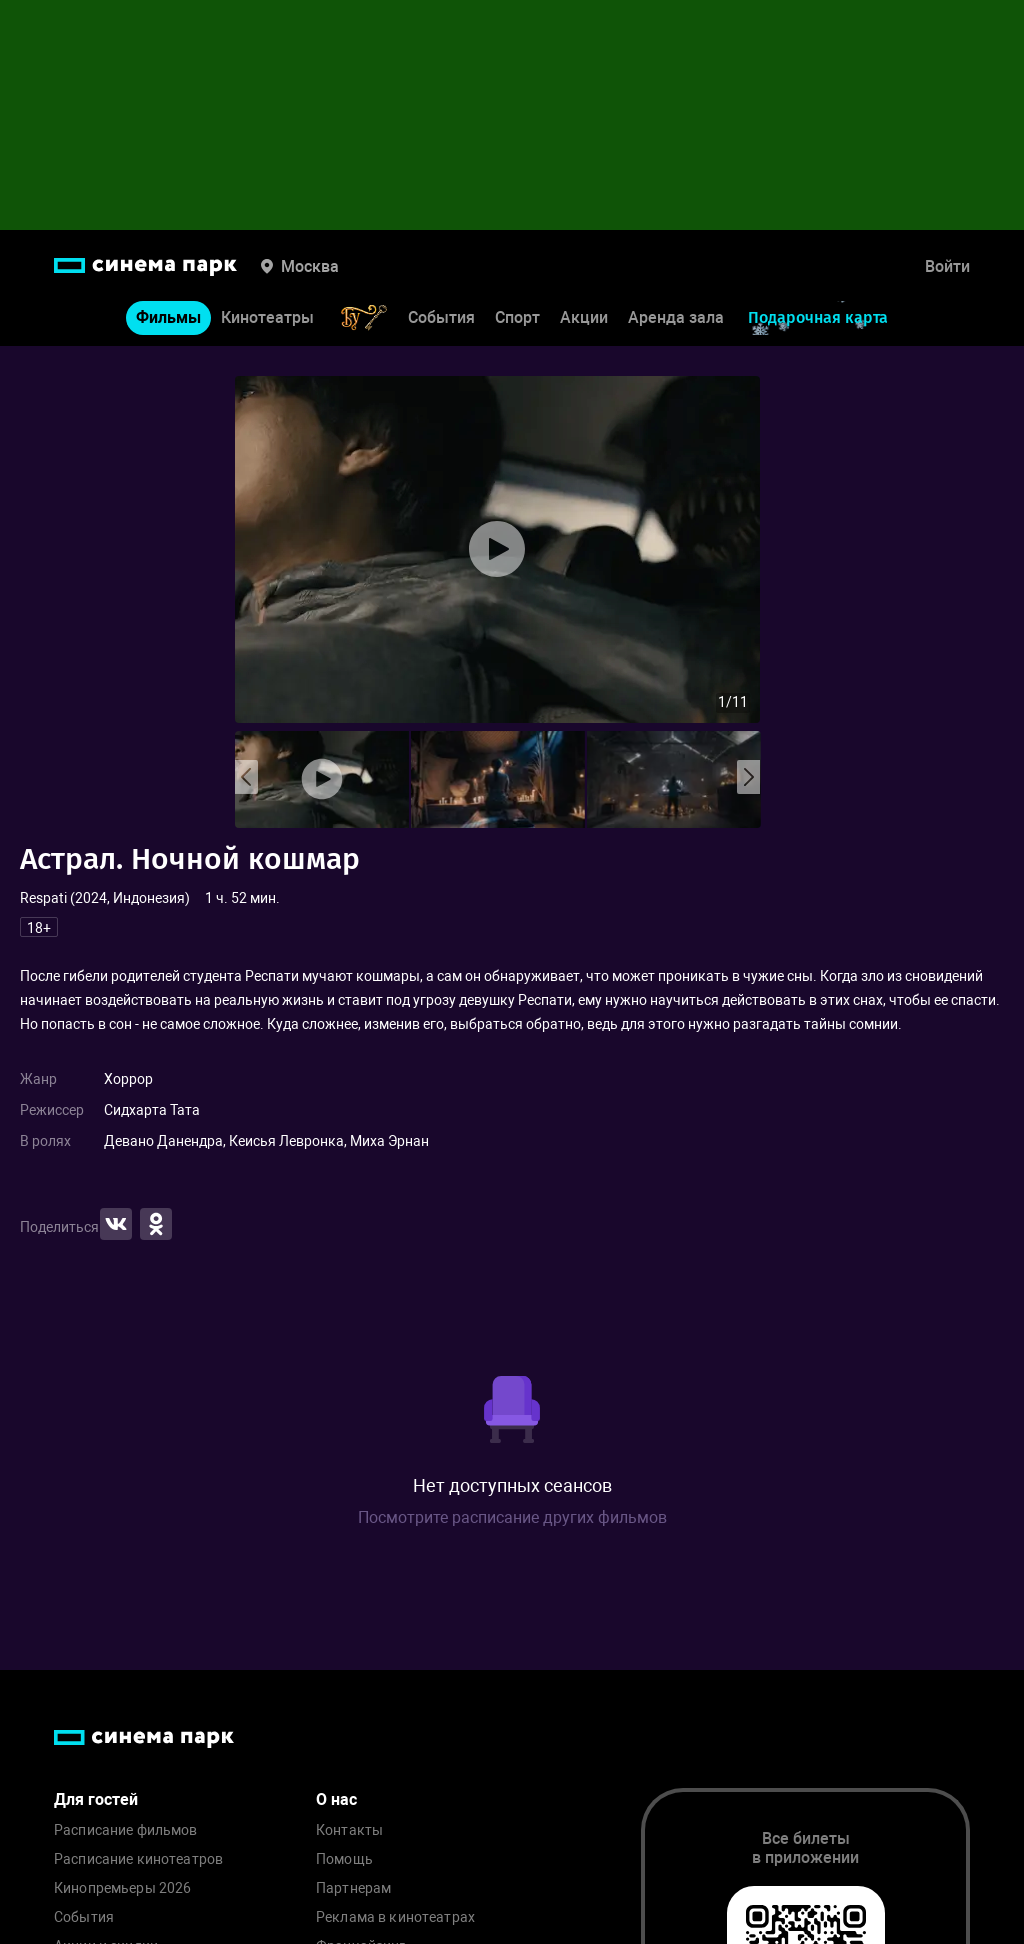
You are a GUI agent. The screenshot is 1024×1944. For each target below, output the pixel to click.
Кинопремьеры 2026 (122, 1888)
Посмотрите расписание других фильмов (512, 1517)
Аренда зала (676, 317)
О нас (336, 1799)
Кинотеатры (267, 317)
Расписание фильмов (126, 1830)
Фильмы (168, 317)
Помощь (344, 1859)
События (441, 317)
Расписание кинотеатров (138, 1859)
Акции (584, 317)
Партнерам (353, 1888)
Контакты (349, 1830)
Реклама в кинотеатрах (395, 1917)
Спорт (517, 317)
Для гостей (96, 1799)
